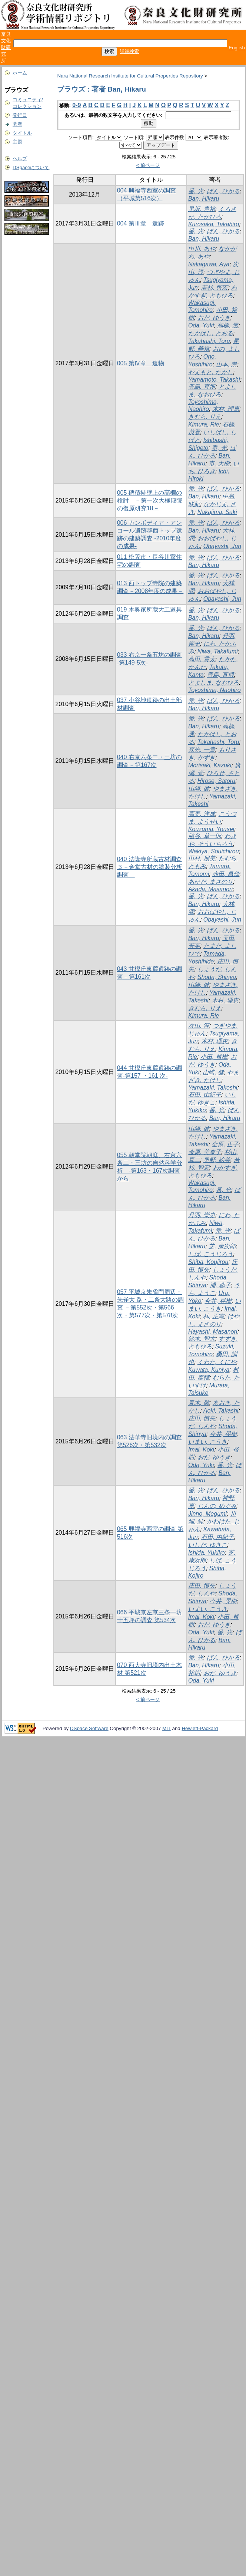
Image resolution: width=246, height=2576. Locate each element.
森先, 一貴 (201, 750)
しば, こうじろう (210, 1254)
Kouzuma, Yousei (211, 829)
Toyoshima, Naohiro (214, 690)
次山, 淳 (198, 1025)
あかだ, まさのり (210, 882)
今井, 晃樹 (218, 1301)
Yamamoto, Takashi (214, 379)
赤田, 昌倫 (225, 874)
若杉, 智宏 (214, 287)
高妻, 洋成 (201, 814)
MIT (166, 1728)
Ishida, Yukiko (206, 1552)
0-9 (76, 105)
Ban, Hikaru (203, 198)
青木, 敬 (198, 1403)
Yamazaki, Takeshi (212, 1087)
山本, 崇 (226, 364)
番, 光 (195, 191)
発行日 (20, 115)
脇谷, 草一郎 (204, 836)
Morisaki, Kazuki (209, 765)
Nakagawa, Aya (208, 264)
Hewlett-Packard (200, 1728)
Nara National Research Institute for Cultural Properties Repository (130, 76)
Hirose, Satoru (216, 781)
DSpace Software (89, 1728)
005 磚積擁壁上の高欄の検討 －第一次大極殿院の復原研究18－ (149, 500)
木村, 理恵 (225, 409)
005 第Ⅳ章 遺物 (140, 363)
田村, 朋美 (201, 858)
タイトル (22, 133)
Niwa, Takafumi (217, 651)
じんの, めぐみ (216, 1506)
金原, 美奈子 (204, 1152)
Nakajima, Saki (217, 512)
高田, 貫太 (201, 659)
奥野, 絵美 (216, 1160)
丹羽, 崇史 (201, 1215)
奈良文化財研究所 (6, 47)
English (237, 47)
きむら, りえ (204, 417)
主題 (17, 142)
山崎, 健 (198, 788)
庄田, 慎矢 (201, 1418)
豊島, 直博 (201, 386)
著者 (17, 124)
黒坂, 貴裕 (201, 209)
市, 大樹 (219, 463)
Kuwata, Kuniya (208, 1370)
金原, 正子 (225, 1144)
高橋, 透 (227, 325)
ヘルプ (20, 158)
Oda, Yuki (201, 325)
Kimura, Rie (203, 424)
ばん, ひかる (223, 191)
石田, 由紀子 (204, 1094)
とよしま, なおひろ (213, 682)
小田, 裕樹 (213, 1057)
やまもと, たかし (210, 372)
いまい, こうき (207, 1442)
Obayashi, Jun (222, 546)
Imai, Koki (201, 1449)
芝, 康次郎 (222, 1246)
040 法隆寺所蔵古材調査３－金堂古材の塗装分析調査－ (149, 867)
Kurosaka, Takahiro (213, 224)
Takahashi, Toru (209, 341)
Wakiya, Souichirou (213, 851)
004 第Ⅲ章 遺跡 (140, 223)
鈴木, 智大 (201, 1338)
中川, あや (201, 249)
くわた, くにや (216, 1362)
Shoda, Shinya (216, 977)
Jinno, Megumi (207, 1514)
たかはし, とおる (210, 333)
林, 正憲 (213, 1316)
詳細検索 (129, 51)
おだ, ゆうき (213, 317)
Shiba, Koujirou (208, 1262)
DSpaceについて (31, 167)
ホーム (20, 73)
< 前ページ (148, 165)
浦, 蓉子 (220, 1285)
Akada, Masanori (210, 889)
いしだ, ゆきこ (207, 1545)
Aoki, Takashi (221, 1410)
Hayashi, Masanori (212, 1331)
